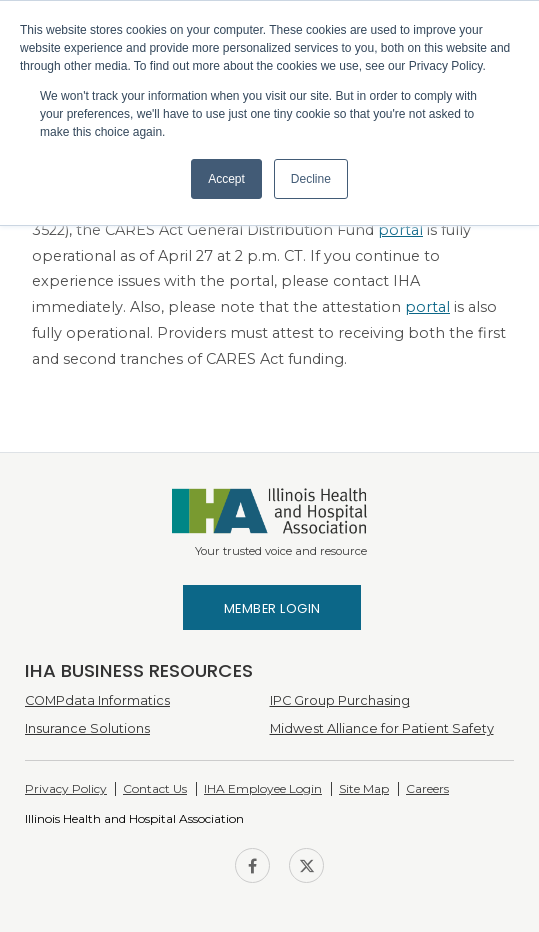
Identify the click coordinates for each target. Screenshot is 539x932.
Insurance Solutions (87, 728)
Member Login (272, 608)
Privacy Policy (66, 788)
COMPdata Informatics (97, 700)
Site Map (364, 788)
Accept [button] (226, 179)
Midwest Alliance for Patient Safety (382, 728)
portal (400, 230)
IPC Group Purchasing (340, 700)
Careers (427, 788)
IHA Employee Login (263, 788)
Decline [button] (311, 179)
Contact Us (155, 788)
